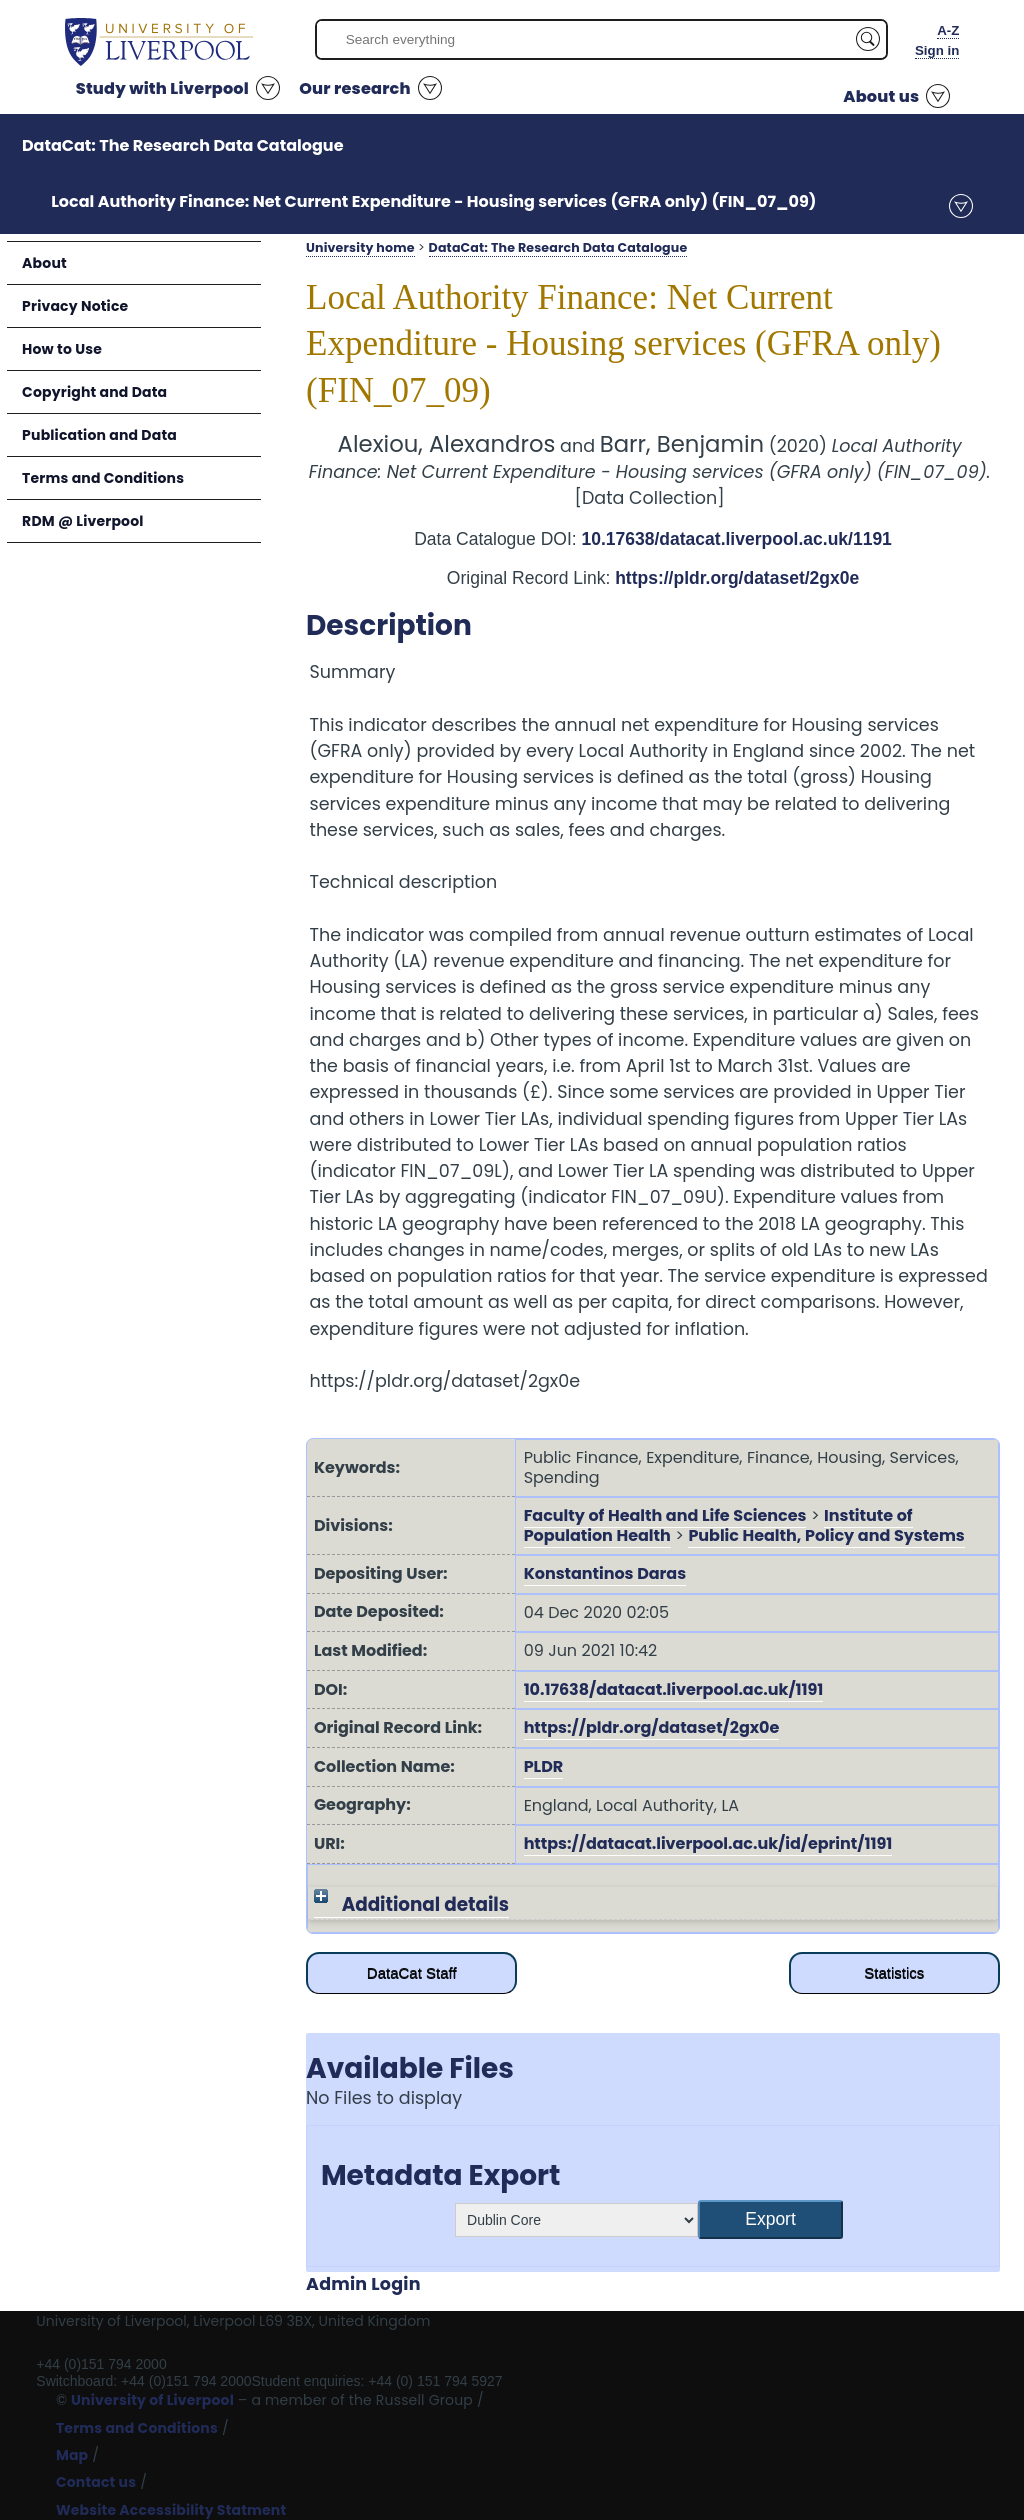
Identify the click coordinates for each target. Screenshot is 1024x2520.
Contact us (96, 2482)
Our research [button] (355, 88)
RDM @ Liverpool (83, 521)
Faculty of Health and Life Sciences (665, 1515)
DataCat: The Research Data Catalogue (183, 145)
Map (72, 2455)
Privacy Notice (75, 306)
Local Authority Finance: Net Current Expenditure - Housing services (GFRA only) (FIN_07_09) (433, 201)
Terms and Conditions (103, 478)
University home (360, 247)
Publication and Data (99, 435)
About (44, 263)
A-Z (948, 30)
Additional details (425, 1904)
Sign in (937, 50)
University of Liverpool (152, 2400)
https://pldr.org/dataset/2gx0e (737, 578)
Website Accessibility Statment (171, 2510)
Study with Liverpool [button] (162, 88)
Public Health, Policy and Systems (826, 1535)
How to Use (62, 349)
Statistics (894, 1972)
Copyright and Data (94, 392)
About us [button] (881, 96)
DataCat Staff (412, 1972)
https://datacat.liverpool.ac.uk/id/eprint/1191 (708, 1843)
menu (961, 206)
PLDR (544, 1766)
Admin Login (363, 2284)
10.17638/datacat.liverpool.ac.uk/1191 (737, 539)
